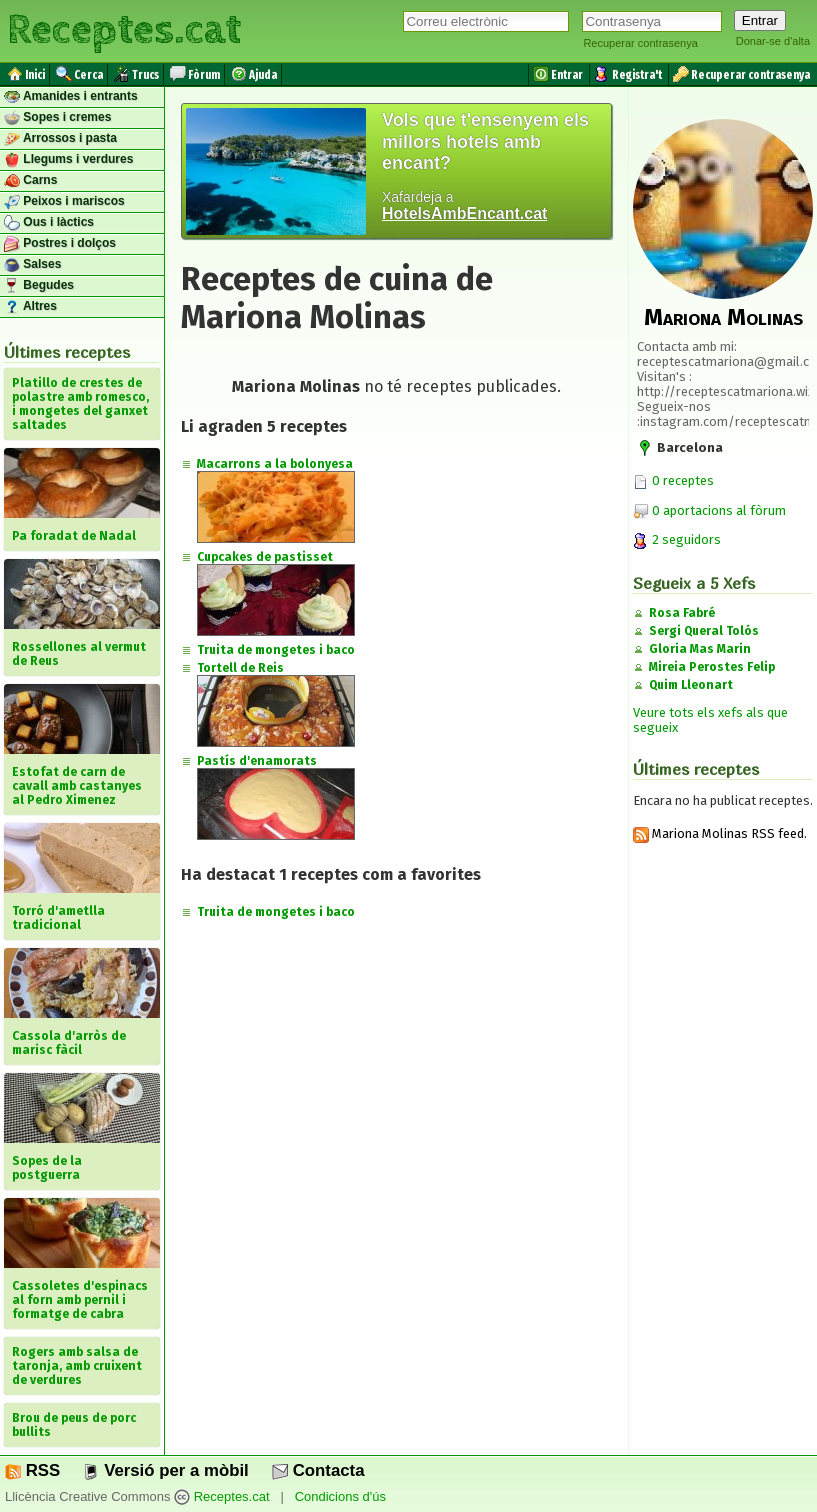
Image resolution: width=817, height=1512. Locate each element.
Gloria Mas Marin (700, 649)
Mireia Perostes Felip (712, 667)
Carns (30, 181)
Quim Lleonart (691, 685)
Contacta (318, 1470)
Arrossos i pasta (60, 139)
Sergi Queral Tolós (704, 631)
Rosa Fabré (682, 613)
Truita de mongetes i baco (276, 650)
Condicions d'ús (340, 1496)
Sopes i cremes (57, 118)
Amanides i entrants (71, 97)
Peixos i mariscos (64, 202)
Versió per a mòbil (165, 1470)
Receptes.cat (124, 30)
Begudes (39, 286)
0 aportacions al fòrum (719, 510)
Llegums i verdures (68, 160)
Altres (30, 307)
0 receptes (673, 480)
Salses (32, 265)
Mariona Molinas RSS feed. (720, 833)
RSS (32, 1470)
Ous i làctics (49, 223)
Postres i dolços (60, 244)
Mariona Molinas (723, 317)
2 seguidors (677, 539)
